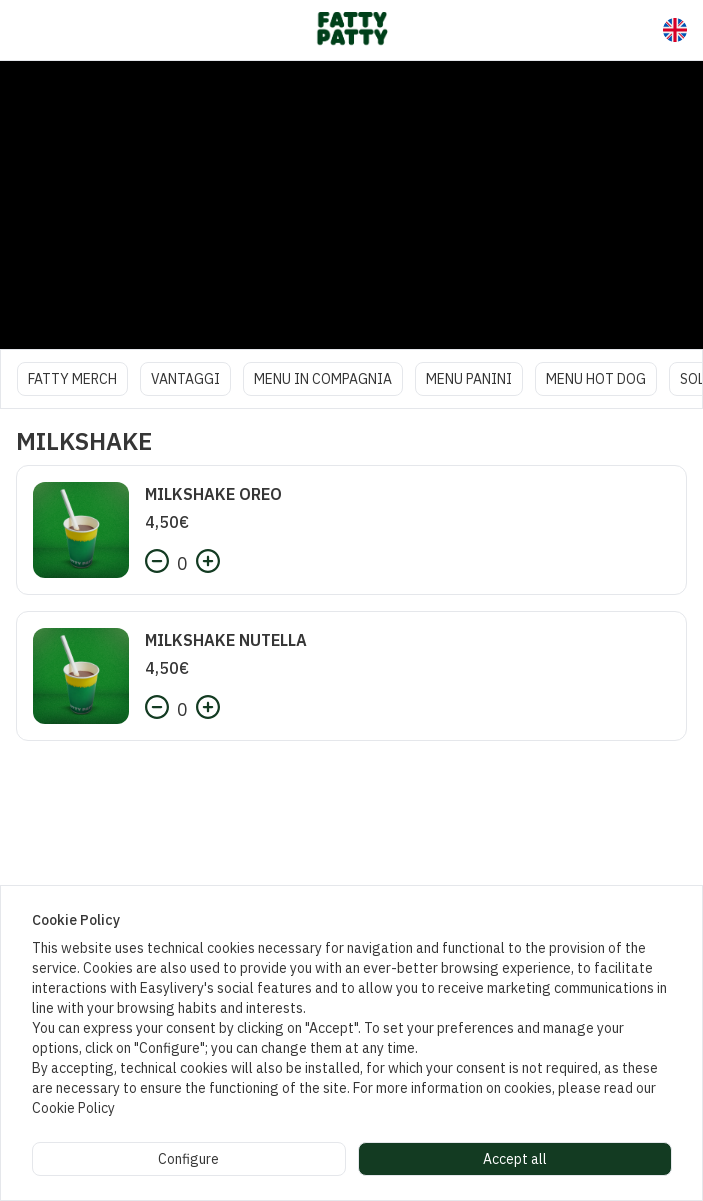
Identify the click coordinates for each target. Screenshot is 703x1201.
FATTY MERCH (72, 379)
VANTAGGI (185, 379)
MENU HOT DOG (596, 379)
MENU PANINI (469, 379)
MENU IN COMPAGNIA (323, 379)
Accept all (515, 1159)
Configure (188, 1159)
